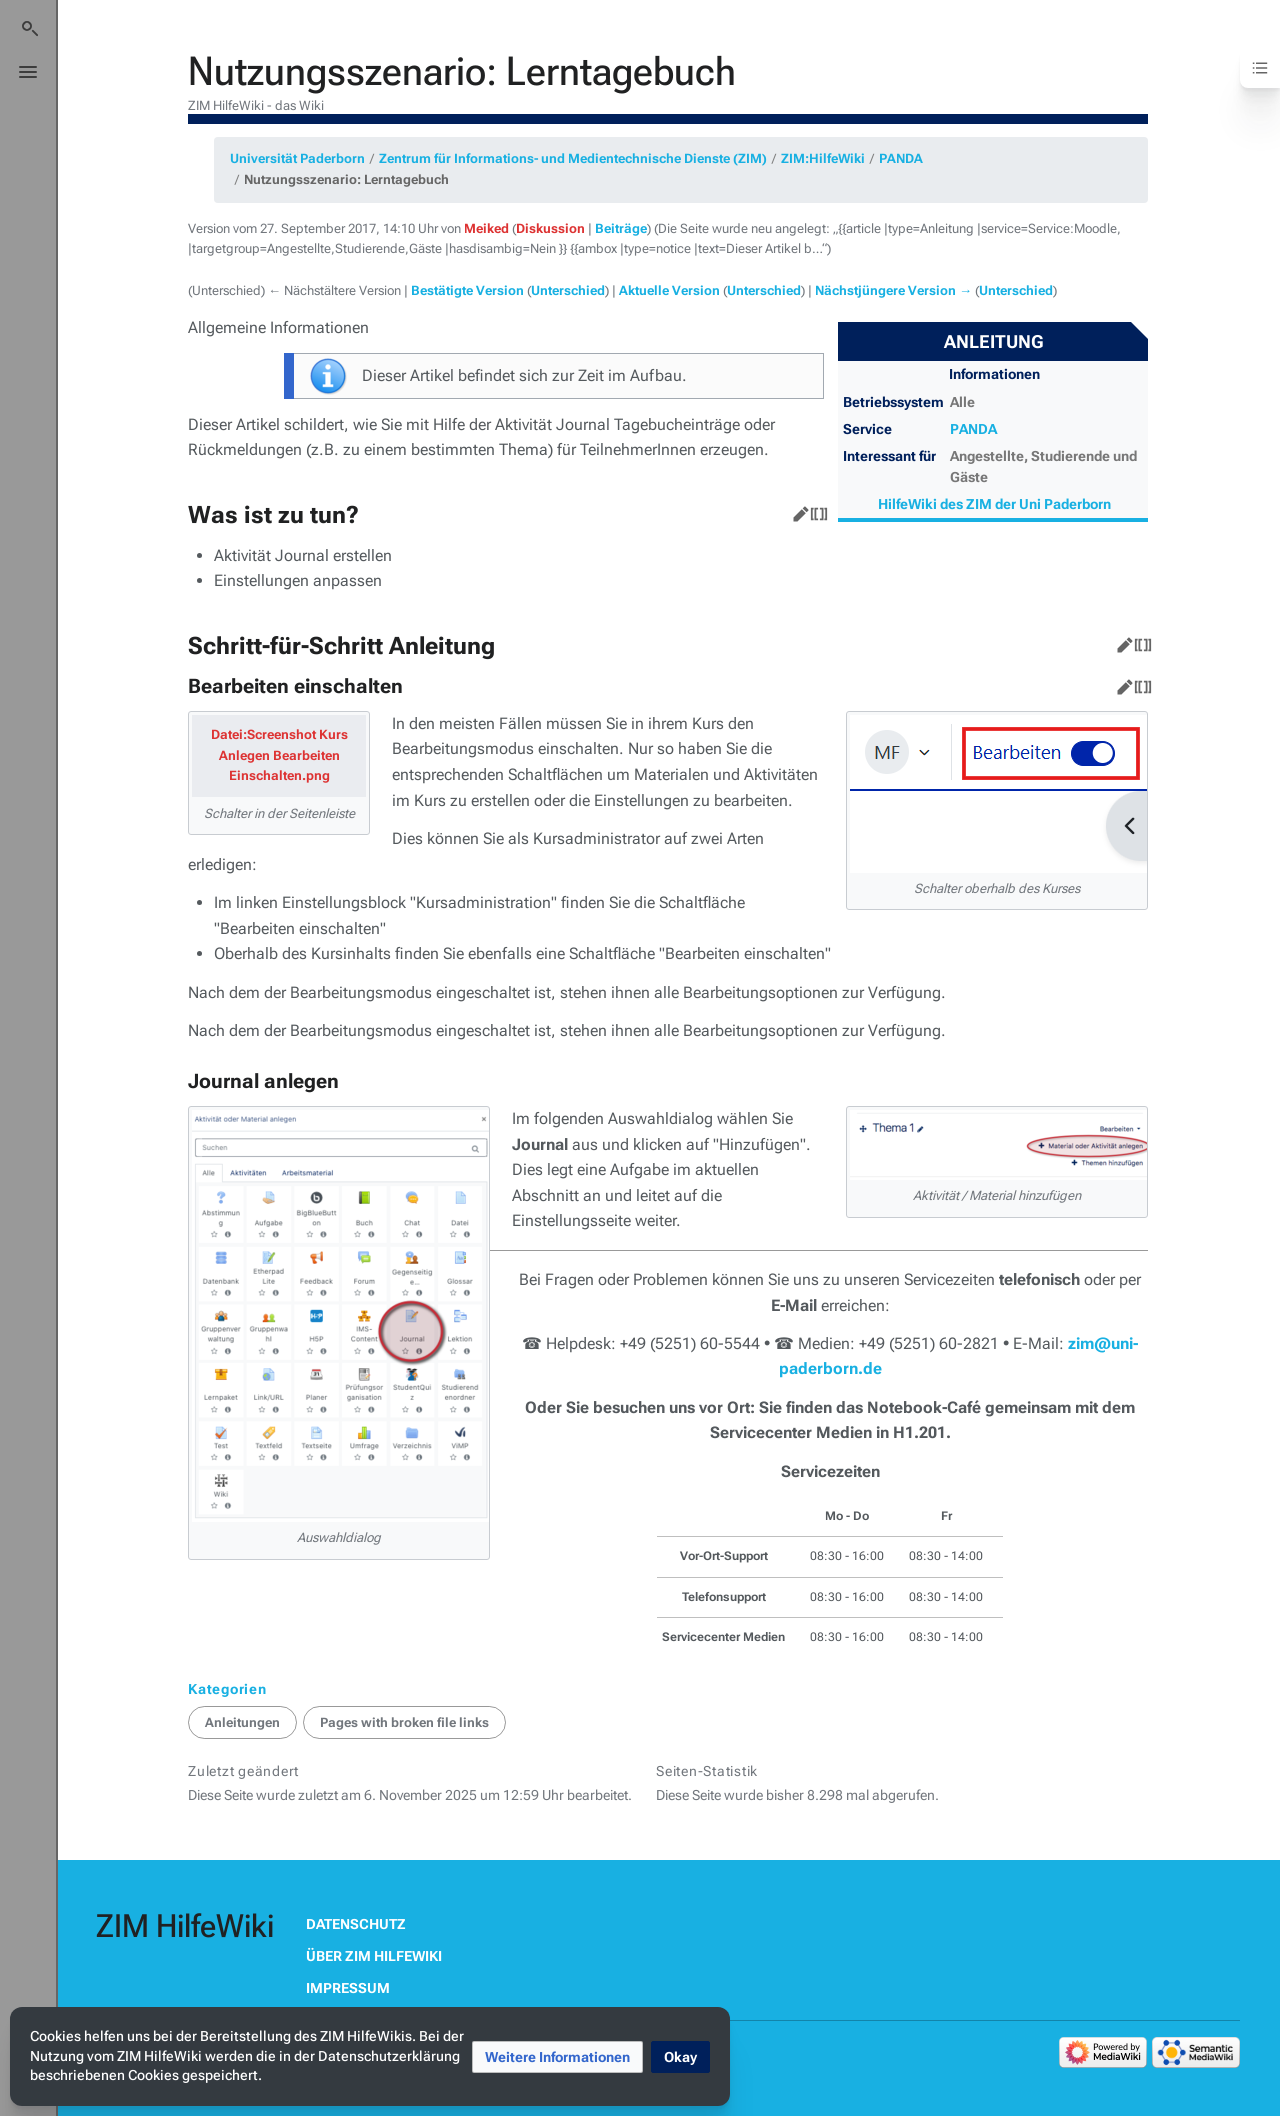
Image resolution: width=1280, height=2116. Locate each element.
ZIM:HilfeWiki (823, 158)
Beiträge (621, 228)
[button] (557, 2057)
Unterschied (568, 290)
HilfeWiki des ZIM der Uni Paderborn (994, 504)
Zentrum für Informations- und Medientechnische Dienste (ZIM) (573, 158)
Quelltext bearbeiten (815, 510)
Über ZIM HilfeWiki (374, 1956)
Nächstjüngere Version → (893, 290)
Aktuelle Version (669, 290)
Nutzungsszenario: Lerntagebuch (346, 179)
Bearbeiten (797, 510)
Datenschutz (356, 1924)
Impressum (348, 1988)
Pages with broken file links (404, 1722)
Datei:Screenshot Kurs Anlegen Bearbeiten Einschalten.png (279, 755)
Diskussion (550, 228)
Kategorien (227, 1689)
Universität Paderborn (297, 158)
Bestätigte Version (467, 290)
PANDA (901, 158)
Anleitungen (242, 1722)
